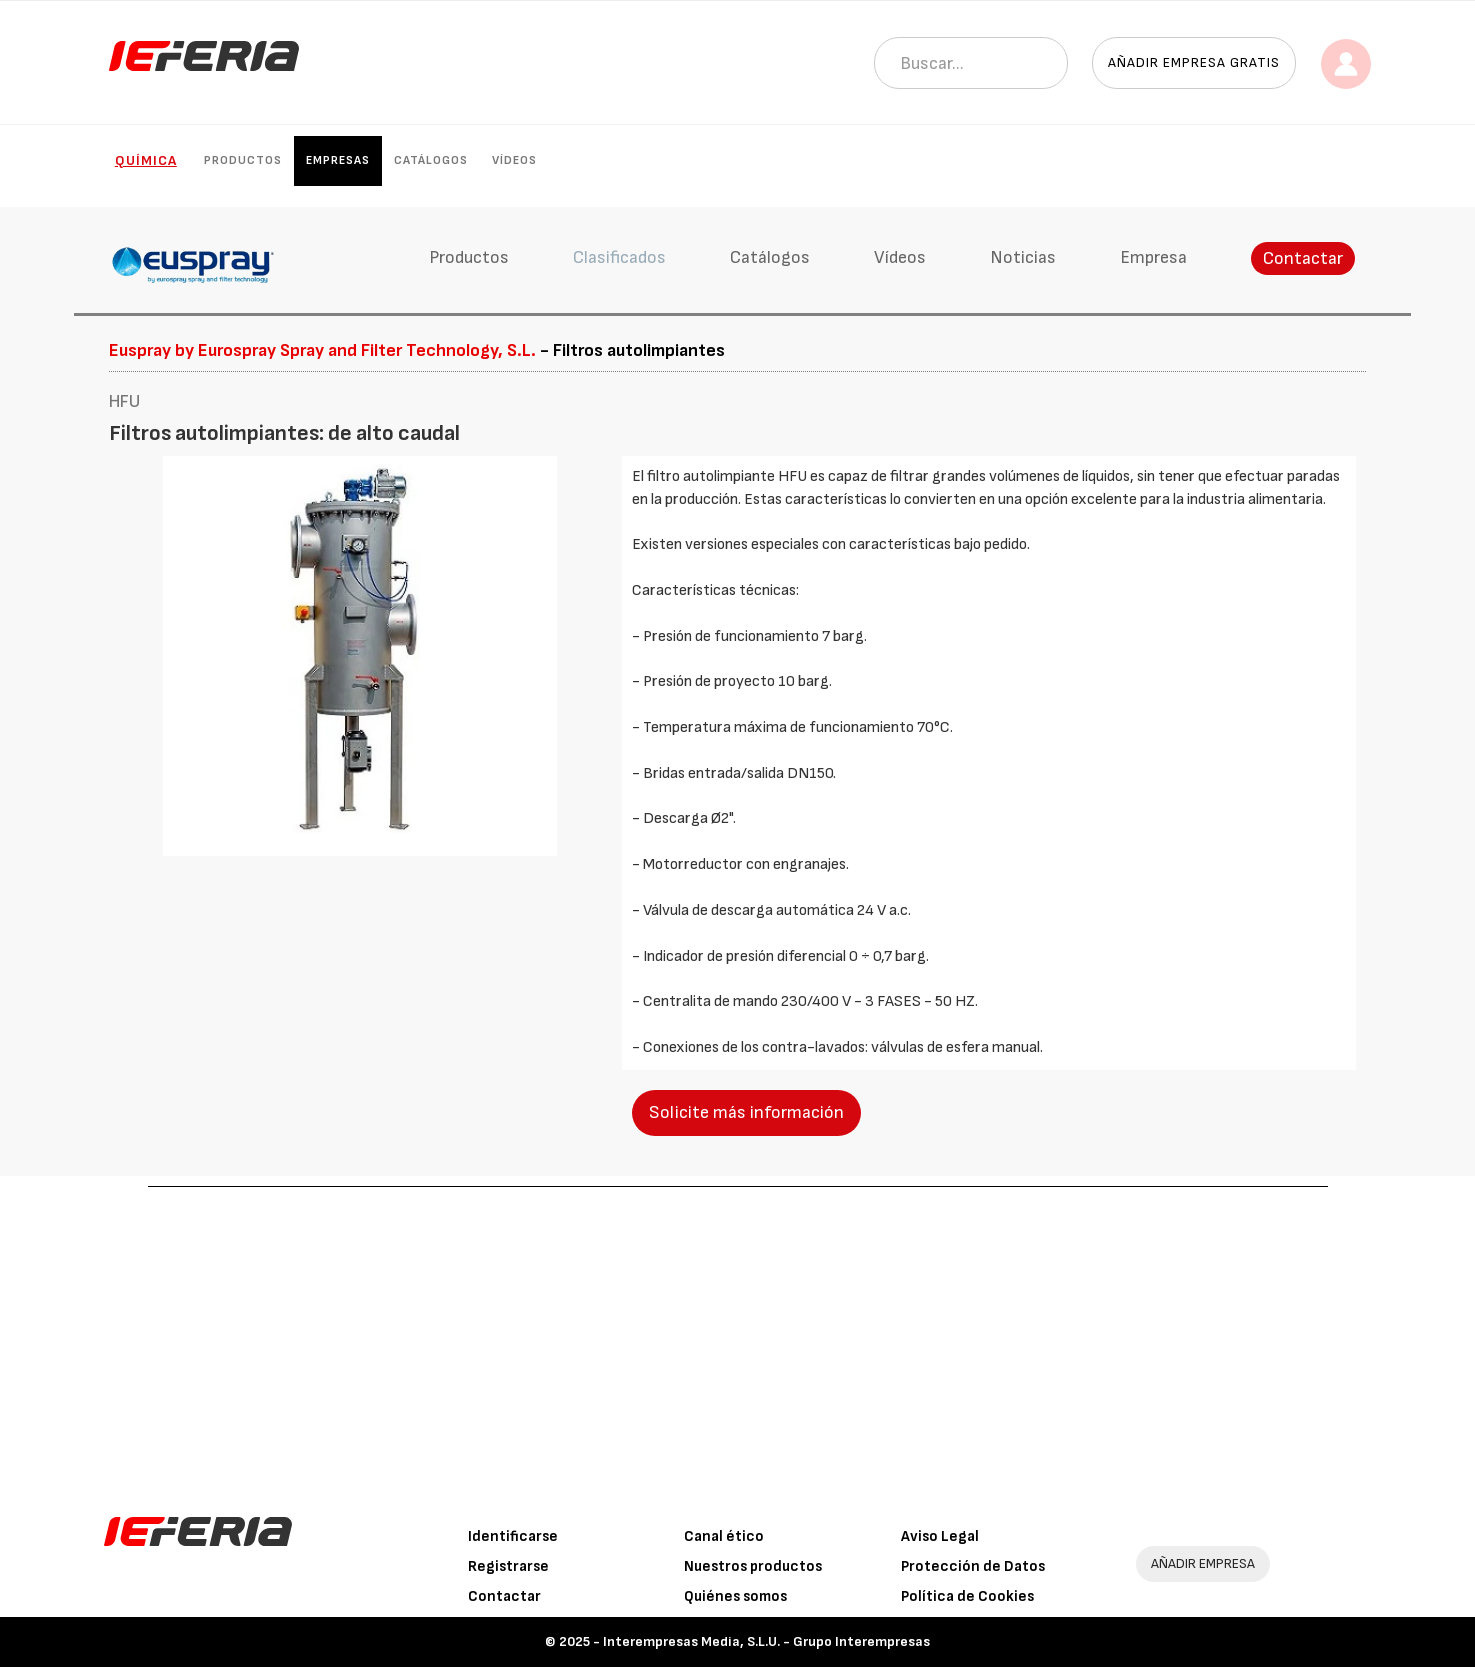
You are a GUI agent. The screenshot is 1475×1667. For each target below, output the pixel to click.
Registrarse (508, 1566)
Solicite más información (746, 1112)
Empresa (1153, 257)
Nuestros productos (753, 1566)
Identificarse (513, 1536)
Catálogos (431, 160)
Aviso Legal (940, 1536)
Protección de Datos (973, 1566)
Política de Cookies (967, 1596)
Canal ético (724, 1536)
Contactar (1303, 258)
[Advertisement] (738, 1337)
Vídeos (514, 160)
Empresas (338, 160)
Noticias (1023, 257)
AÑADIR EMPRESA (1203, 1563)
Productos (243, 160)
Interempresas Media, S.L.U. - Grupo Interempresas (766, 1641)
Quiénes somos (735, 1596)
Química (146, 160)
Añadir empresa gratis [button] (1194, 62)
